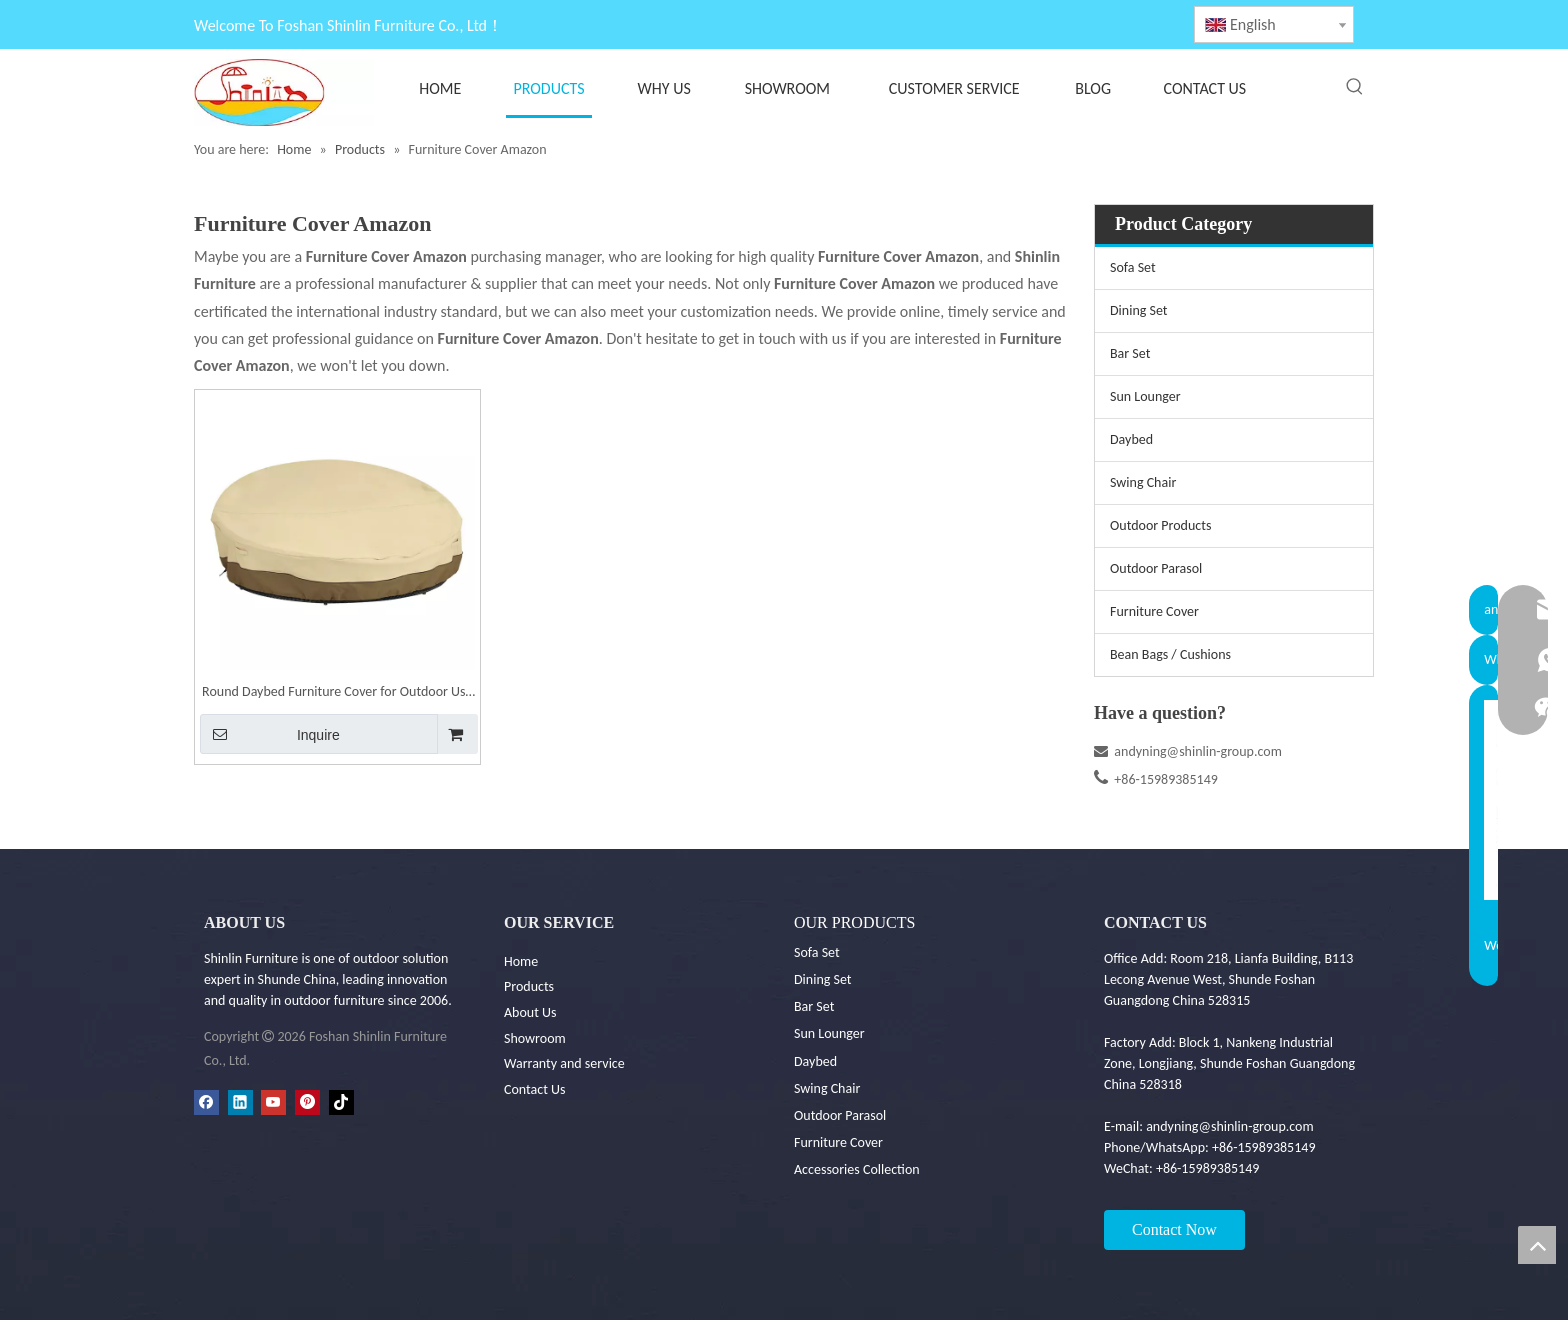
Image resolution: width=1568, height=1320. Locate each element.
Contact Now (1174, 1229)
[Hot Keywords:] (1355, 87)
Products (529, 986)
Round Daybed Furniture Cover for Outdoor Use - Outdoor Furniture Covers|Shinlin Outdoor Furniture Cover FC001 (337, 693)
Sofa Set (1133, 267)
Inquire (270, 734)
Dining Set (1139, 310)
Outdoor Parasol (1156, 568)
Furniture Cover (1154, 611)
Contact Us (535, 1089)
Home (521, 961)
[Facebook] (206, 1101)
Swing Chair (1143, 482)
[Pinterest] (307, 1101)
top (1537, 1245)
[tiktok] (341, 1101)
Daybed (1131, 439)
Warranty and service (564, 1063)
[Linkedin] (240, 1101)
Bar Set (1130, 353)
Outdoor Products (1160, 525)
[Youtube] (273, 1101)
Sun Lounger (1145, 396)
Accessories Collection (857, 1169)
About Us (530, 1012)
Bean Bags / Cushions (1170, 654)
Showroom (535, 1038)
